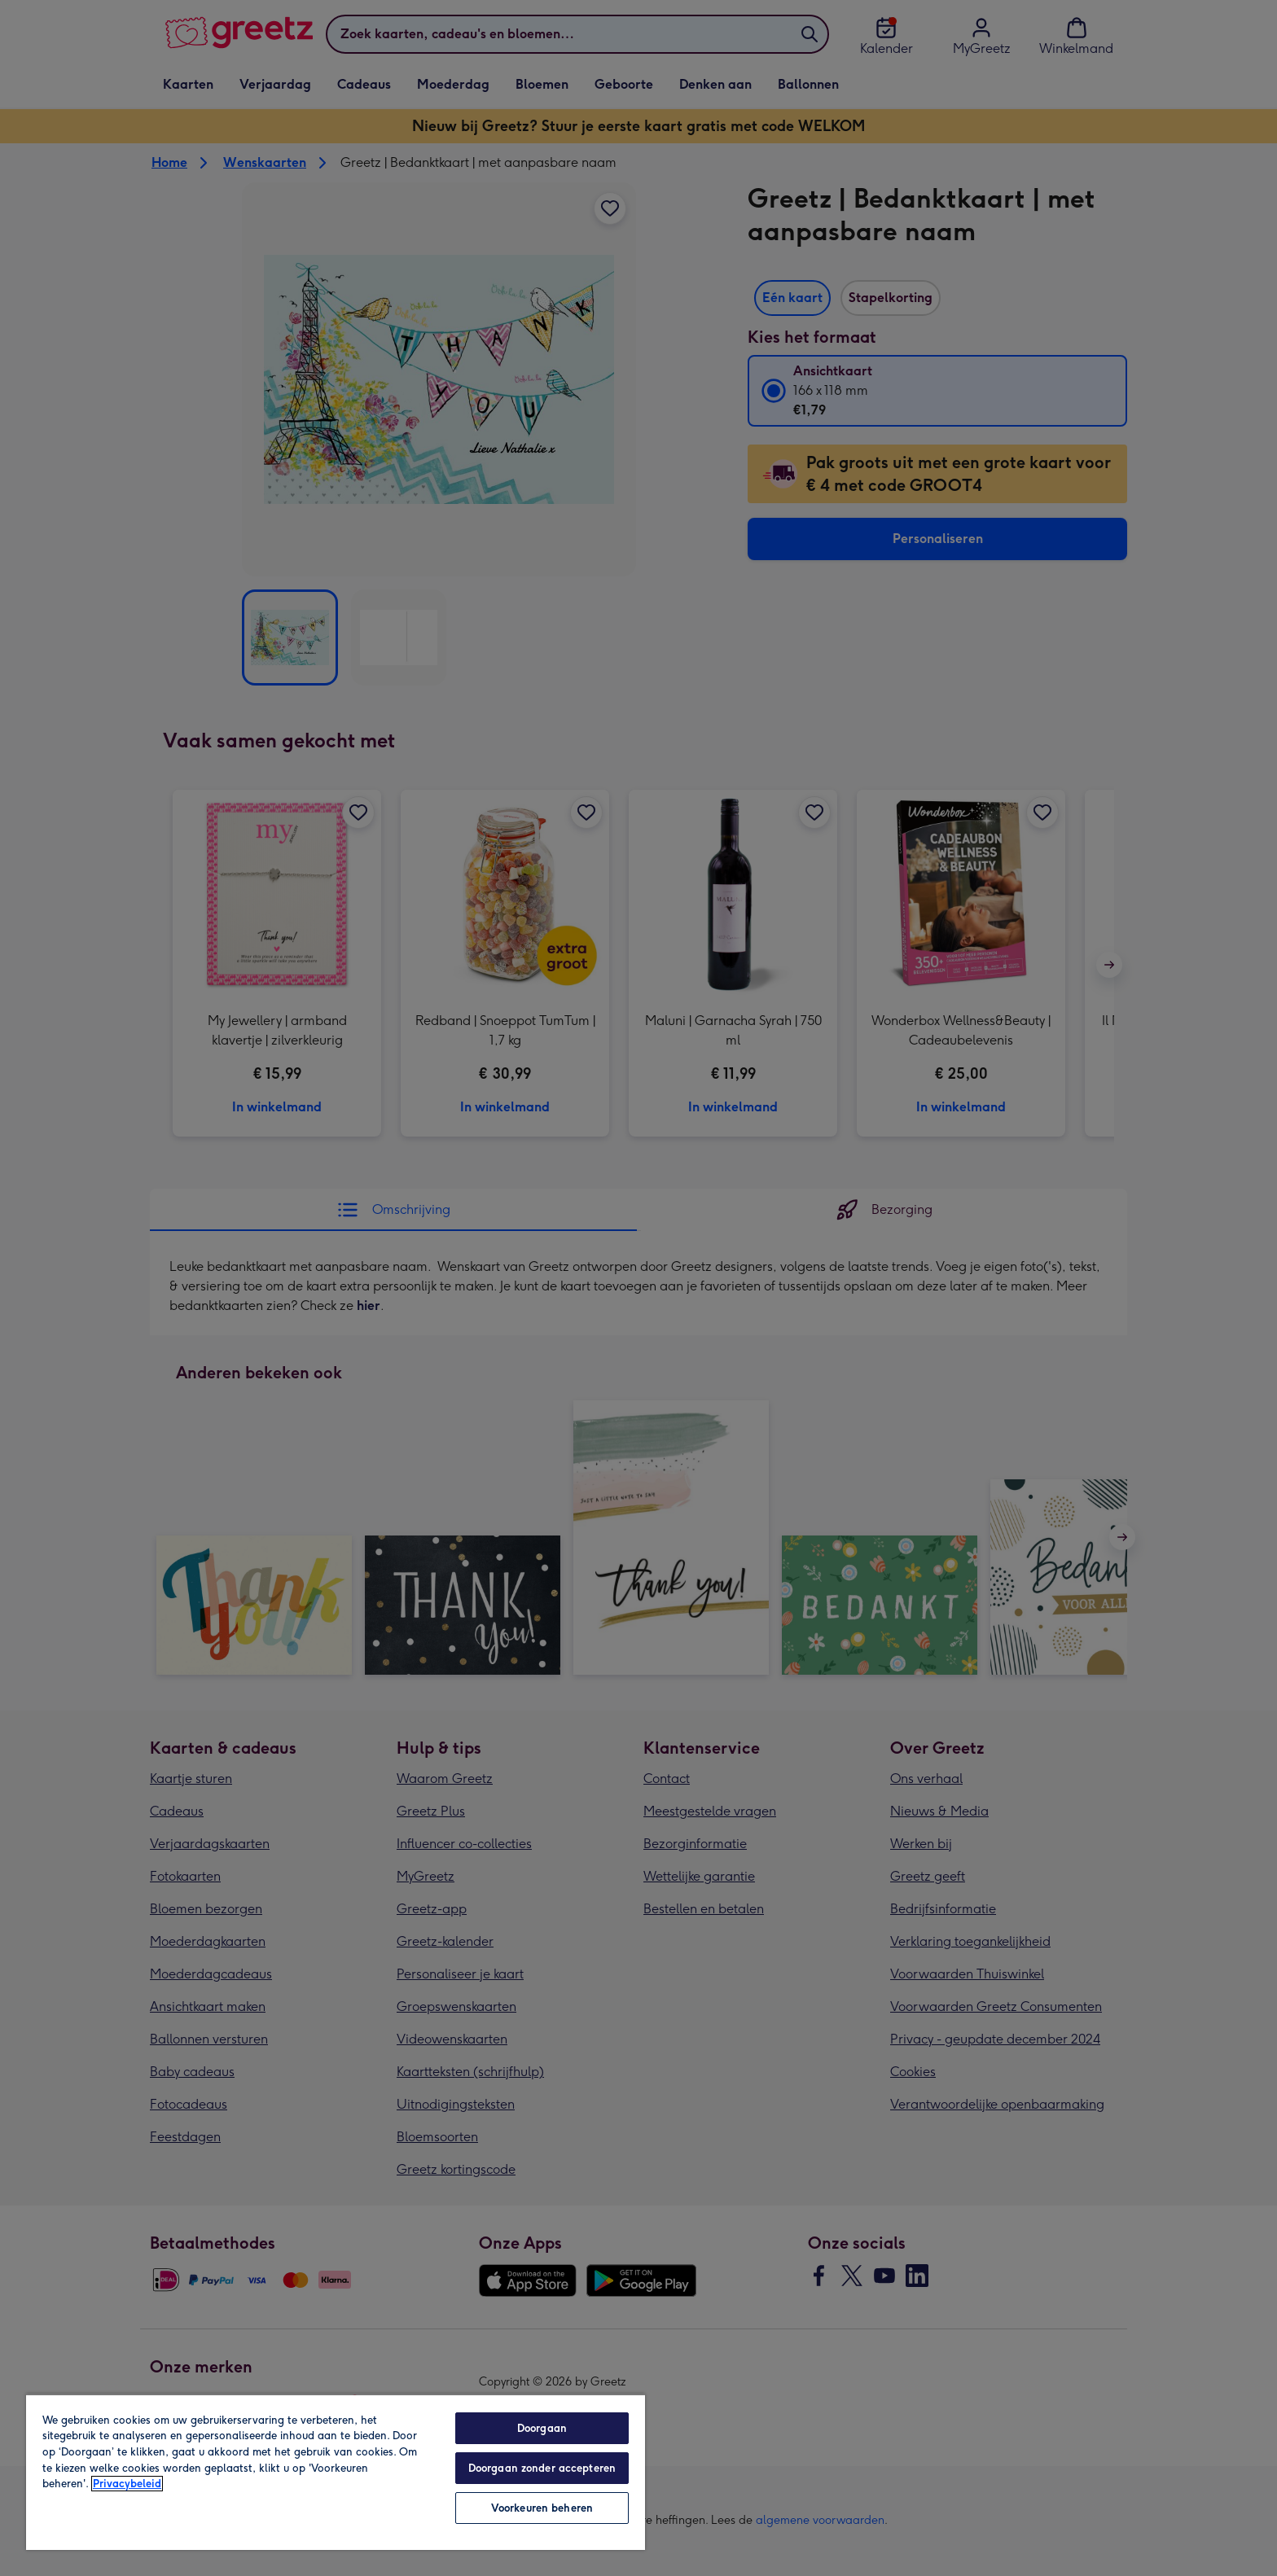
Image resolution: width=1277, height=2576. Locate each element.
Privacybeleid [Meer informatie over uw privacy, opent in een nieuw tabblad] (127, 2483)
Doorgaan (542, 2428)
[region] (335, 2472)
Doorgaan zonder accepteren (542, 2468)
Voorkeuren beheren (542, 2508)
